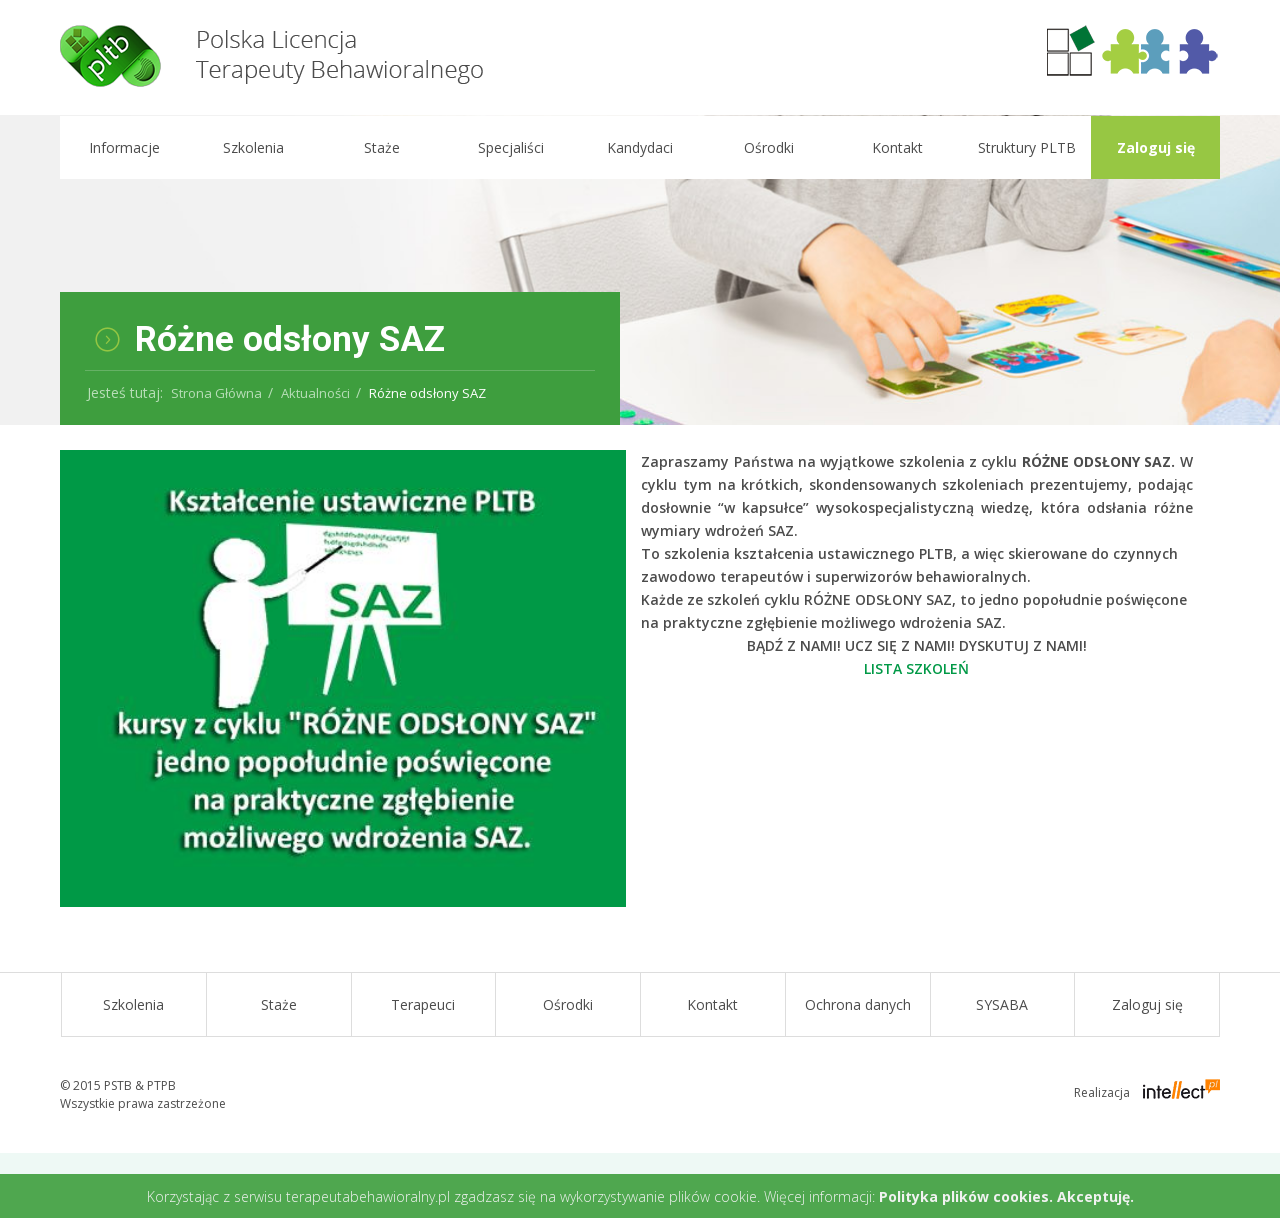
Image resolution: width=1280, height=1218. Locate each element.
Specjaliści (511, 147)
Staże (382, 147)
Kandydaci (640, 147)
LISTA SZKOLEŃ (916, 668)
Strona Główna (216, 393)
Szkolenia (252, 147)
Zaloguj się (1155, 147)
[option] (640, 270)
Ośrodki (768, 147)
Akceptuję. (1095, 1196)
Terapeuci (423, 1004)
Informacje (123, 147)
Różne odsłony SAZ (427, 393)
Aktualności (315, 393)
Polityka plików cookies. (966, 1196)
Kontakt (897, 147)
